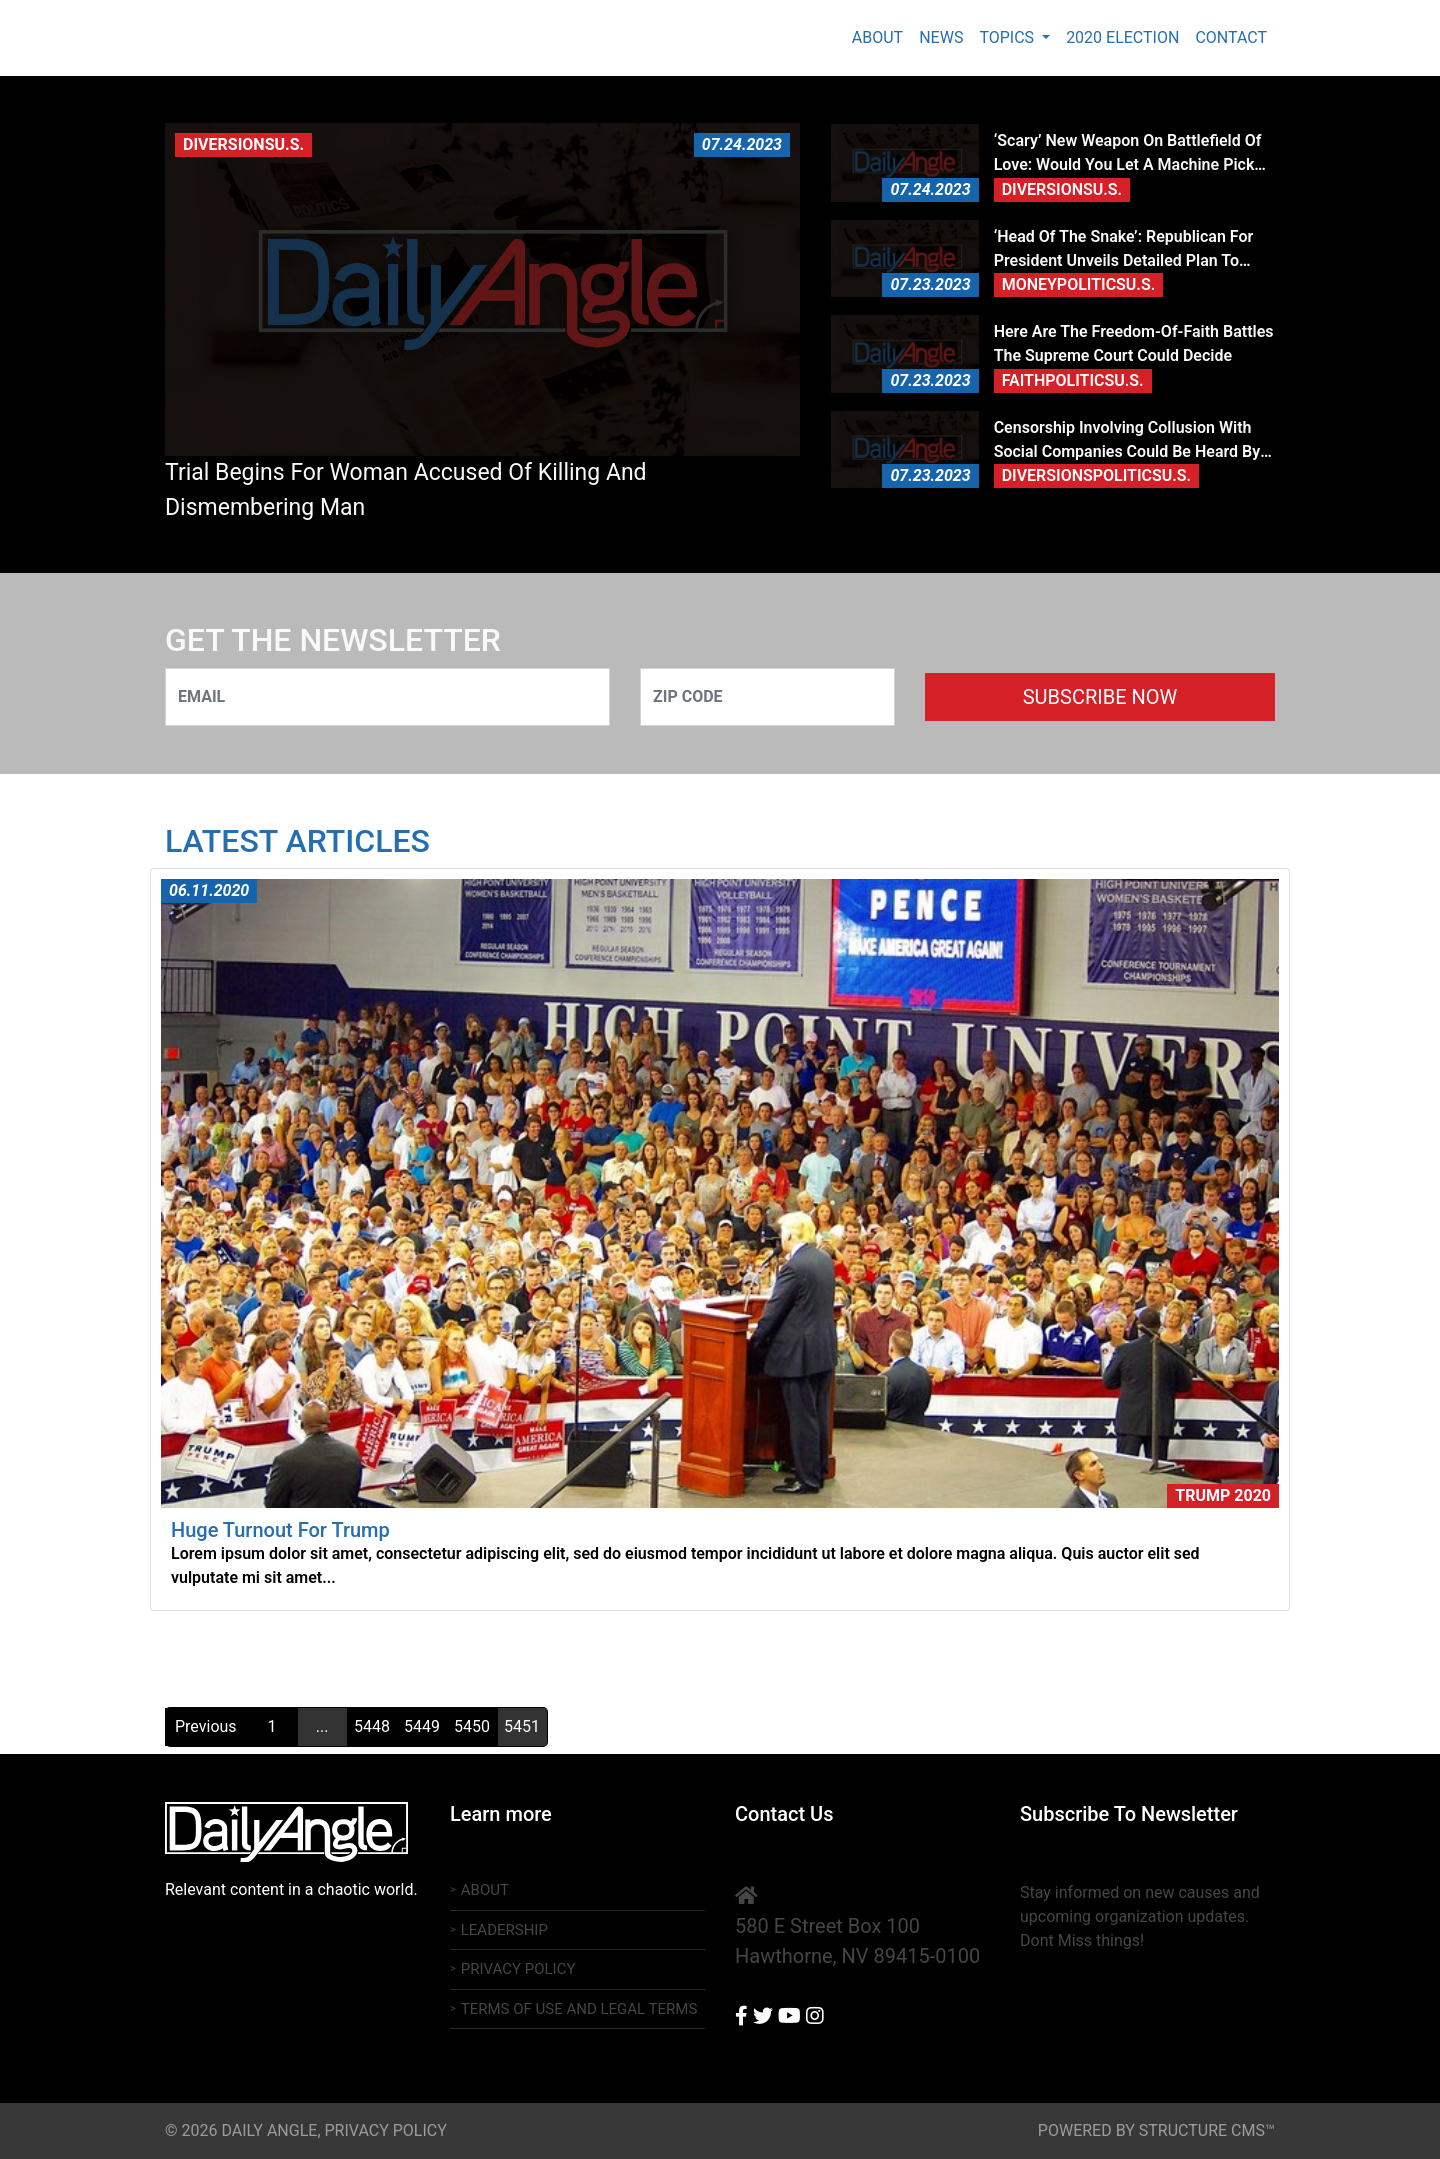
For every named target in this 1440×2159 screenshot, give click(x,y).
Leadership (504, 1930)
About (877, 37)
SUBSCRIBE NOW (1100, 697)
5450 (472, 1726)
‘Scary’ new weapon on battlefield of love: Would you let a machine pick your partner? (1128, 154)
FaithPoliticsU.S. (1073, 380)
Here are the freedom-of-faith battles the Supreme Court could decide (1134, 343)
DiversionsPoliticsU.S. (1096, 475)
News (941, 37)
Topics (1008, 37)
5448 (372, 1726)
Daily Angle (292, 38)
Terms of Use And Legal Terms (579, 2009)
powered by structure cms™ (1156, 2130)
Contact (1231, 37)
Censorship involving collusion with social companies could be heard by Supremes (1127, 441)
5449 (422, 1726)
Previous (206, 1726)
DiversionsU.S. (243, 144)
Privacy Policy (518, 1969)
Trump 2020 (1223, 1495)
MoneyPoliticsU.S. (1079, 284)
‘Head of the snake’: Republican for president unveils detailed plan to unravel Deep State (1124, 250)
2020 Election (1122, 37)
